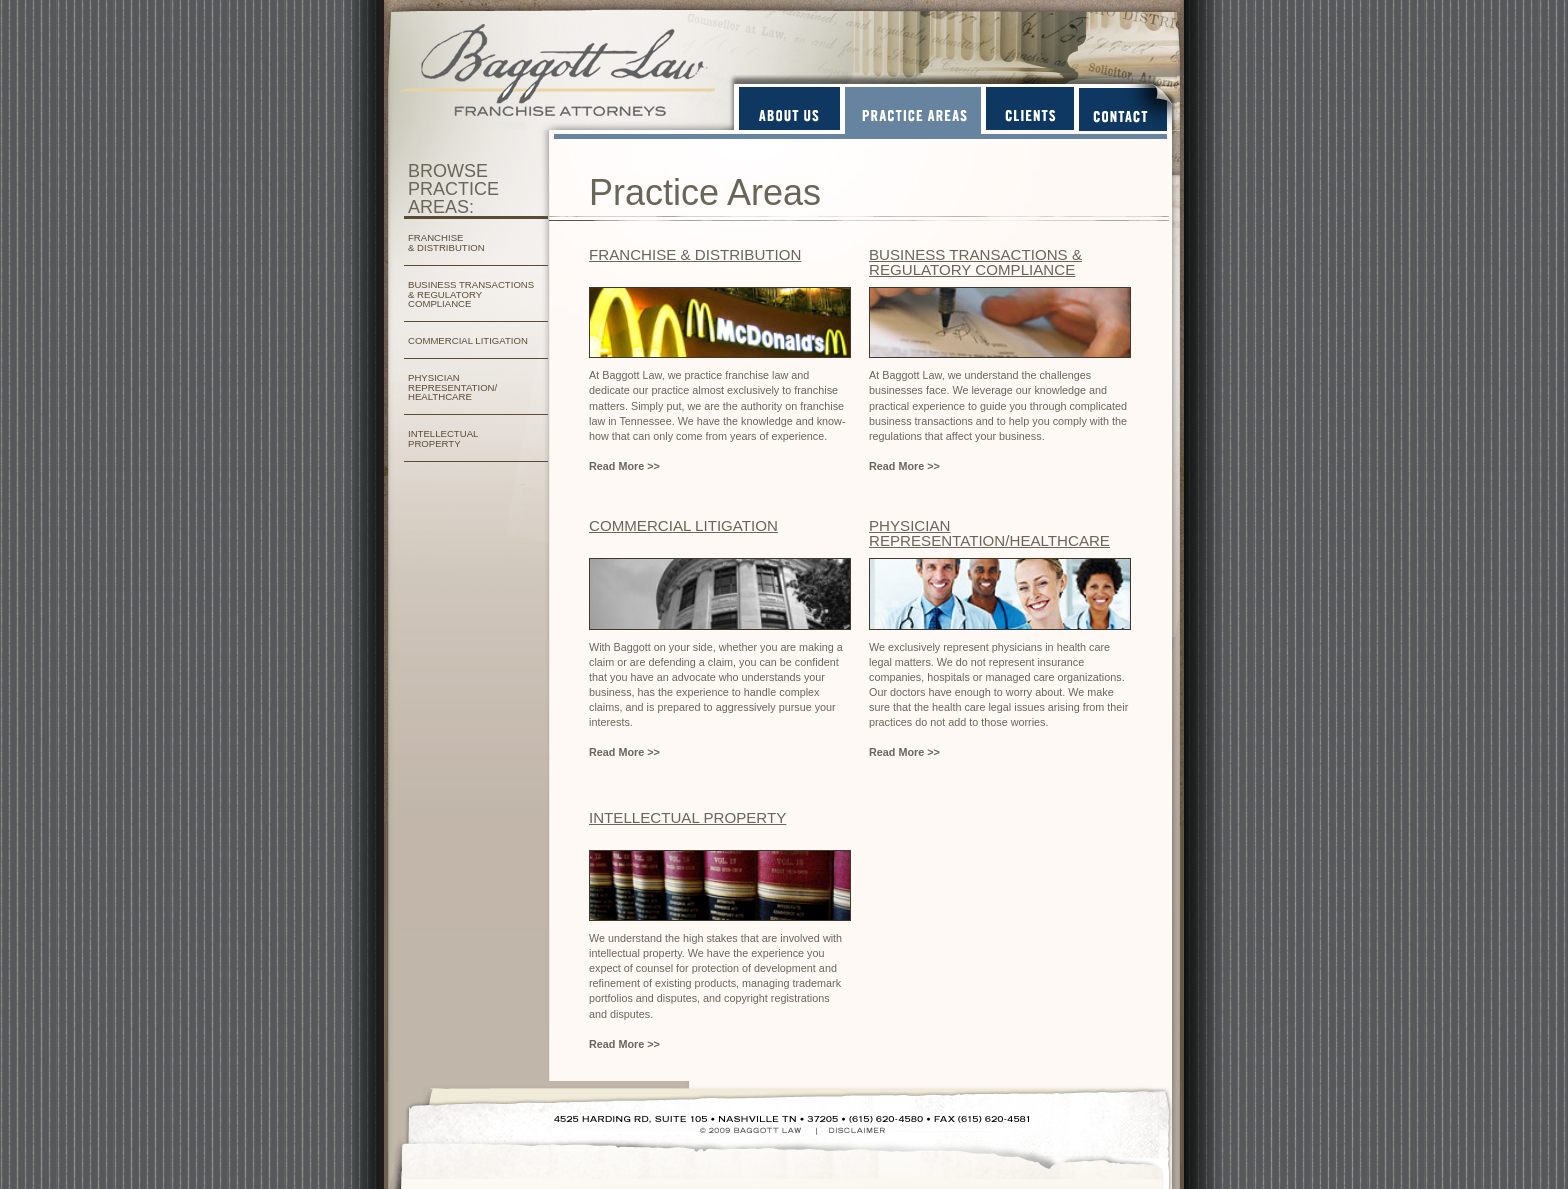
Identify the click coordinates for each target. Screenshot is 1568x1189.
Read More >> (624, 466)
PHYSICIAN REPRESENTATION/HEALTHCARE (989, 533)
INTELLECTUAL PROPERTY (443, 438)
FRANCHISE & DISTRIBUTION (446, 242)
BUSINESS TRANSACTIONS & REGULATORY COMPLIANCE (471, 294)
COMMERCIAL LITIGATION (468, 340)
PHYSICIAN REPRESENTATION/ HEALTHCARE (452, 387)
